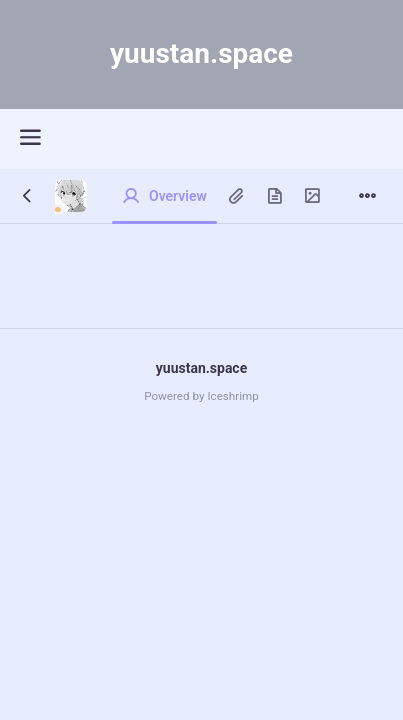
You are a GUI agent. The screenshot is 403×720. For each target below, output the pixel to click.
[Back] (27, 196)
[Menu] (367, 196)
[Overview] (164, 196)
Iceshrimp (232, 396)
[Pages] (274, 196)
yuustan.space (201, 368)
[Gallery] (312, 196)
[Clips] (236, 196)
